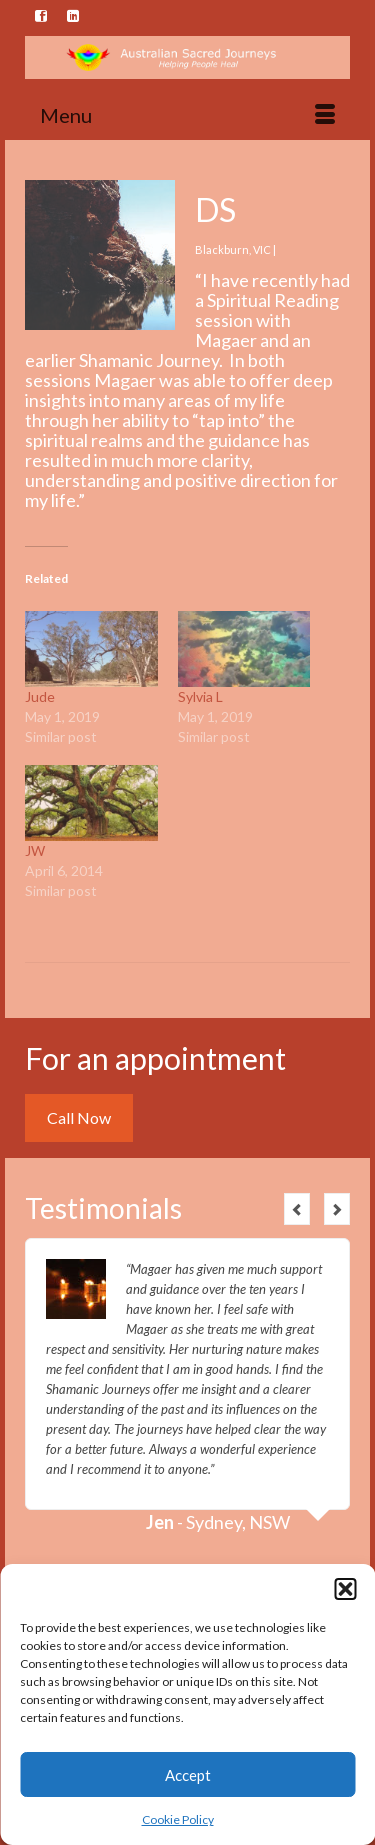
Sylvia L (200, 696)
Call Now (79, 1117)
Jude (40, 696)
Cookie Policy (178, 1819)
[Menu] (187, 115)
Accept (188, 1775)
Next (337, 1209)
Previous (297, 1209)
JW (35, 850)
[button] (345, 1589)
